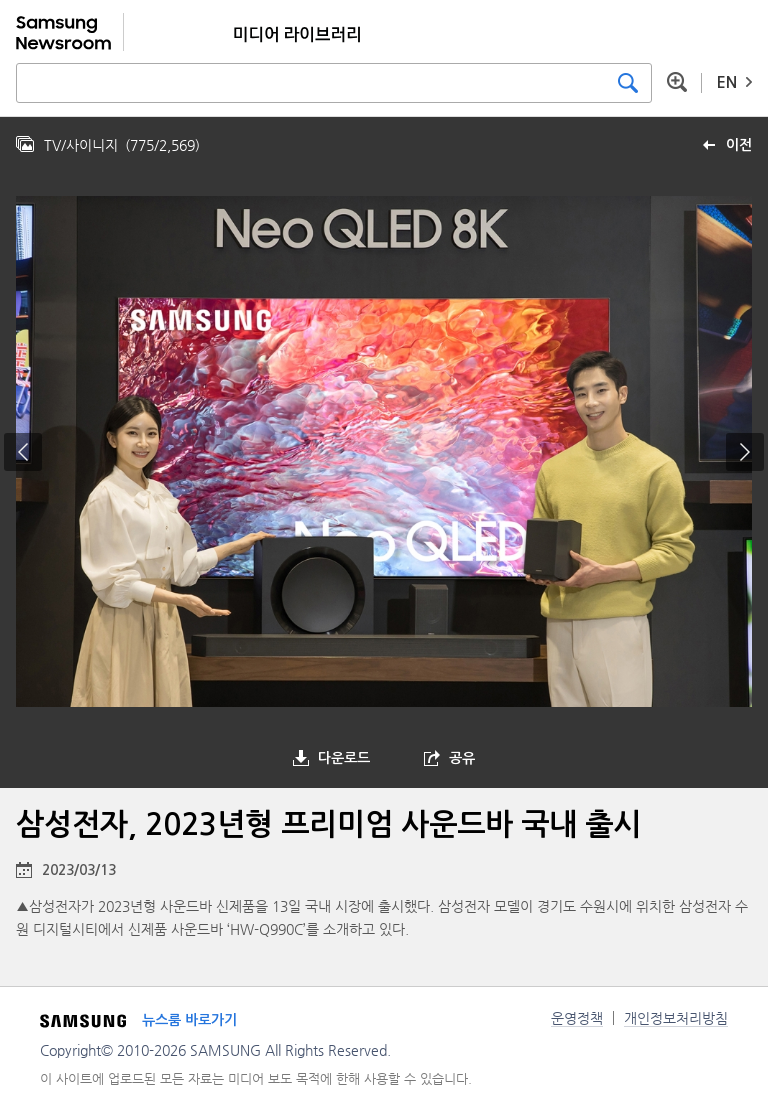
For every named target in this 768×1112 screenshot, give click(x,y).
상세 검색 (677, 82)
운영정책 (577, 1018)
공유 (462, 758)
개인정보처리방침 (676, 1018)
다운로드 (344, 758)
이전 (739, 145)
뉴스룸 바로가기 (189, 1020)
